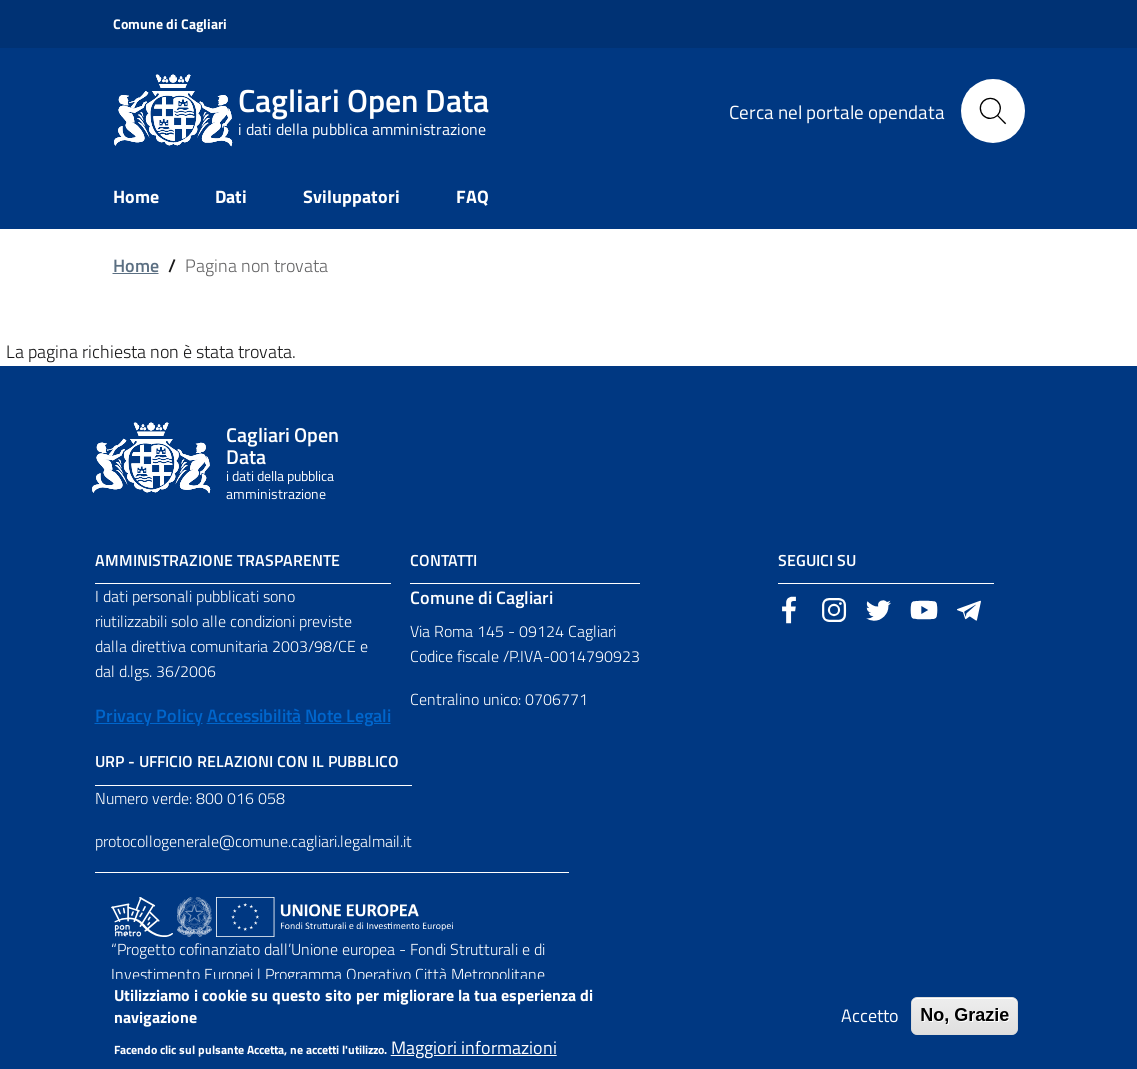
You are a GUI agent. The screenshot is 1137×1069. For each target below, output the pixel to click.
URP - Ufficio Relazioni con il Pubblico (247, 761)
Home (136, 265)
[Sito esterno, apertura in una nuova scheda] (789, 608)
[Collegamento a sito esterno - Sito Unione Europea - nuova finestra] (334, 915)
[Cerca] (993, 111)
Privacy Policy (149, 715)
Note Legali (348, 715)
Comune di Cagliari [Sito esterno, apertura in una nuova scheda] (170, 23)
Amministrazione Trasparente (217, 560)
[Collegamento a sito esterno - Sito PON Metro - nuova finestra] (142, 915)
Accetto (870, 1023)
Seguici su (817, 560)
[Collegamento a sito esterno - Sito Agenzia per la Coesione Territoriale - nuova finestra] (194, 915)
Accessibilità (254, 715)
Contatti (443, 560)
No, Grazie (964, 1023)
